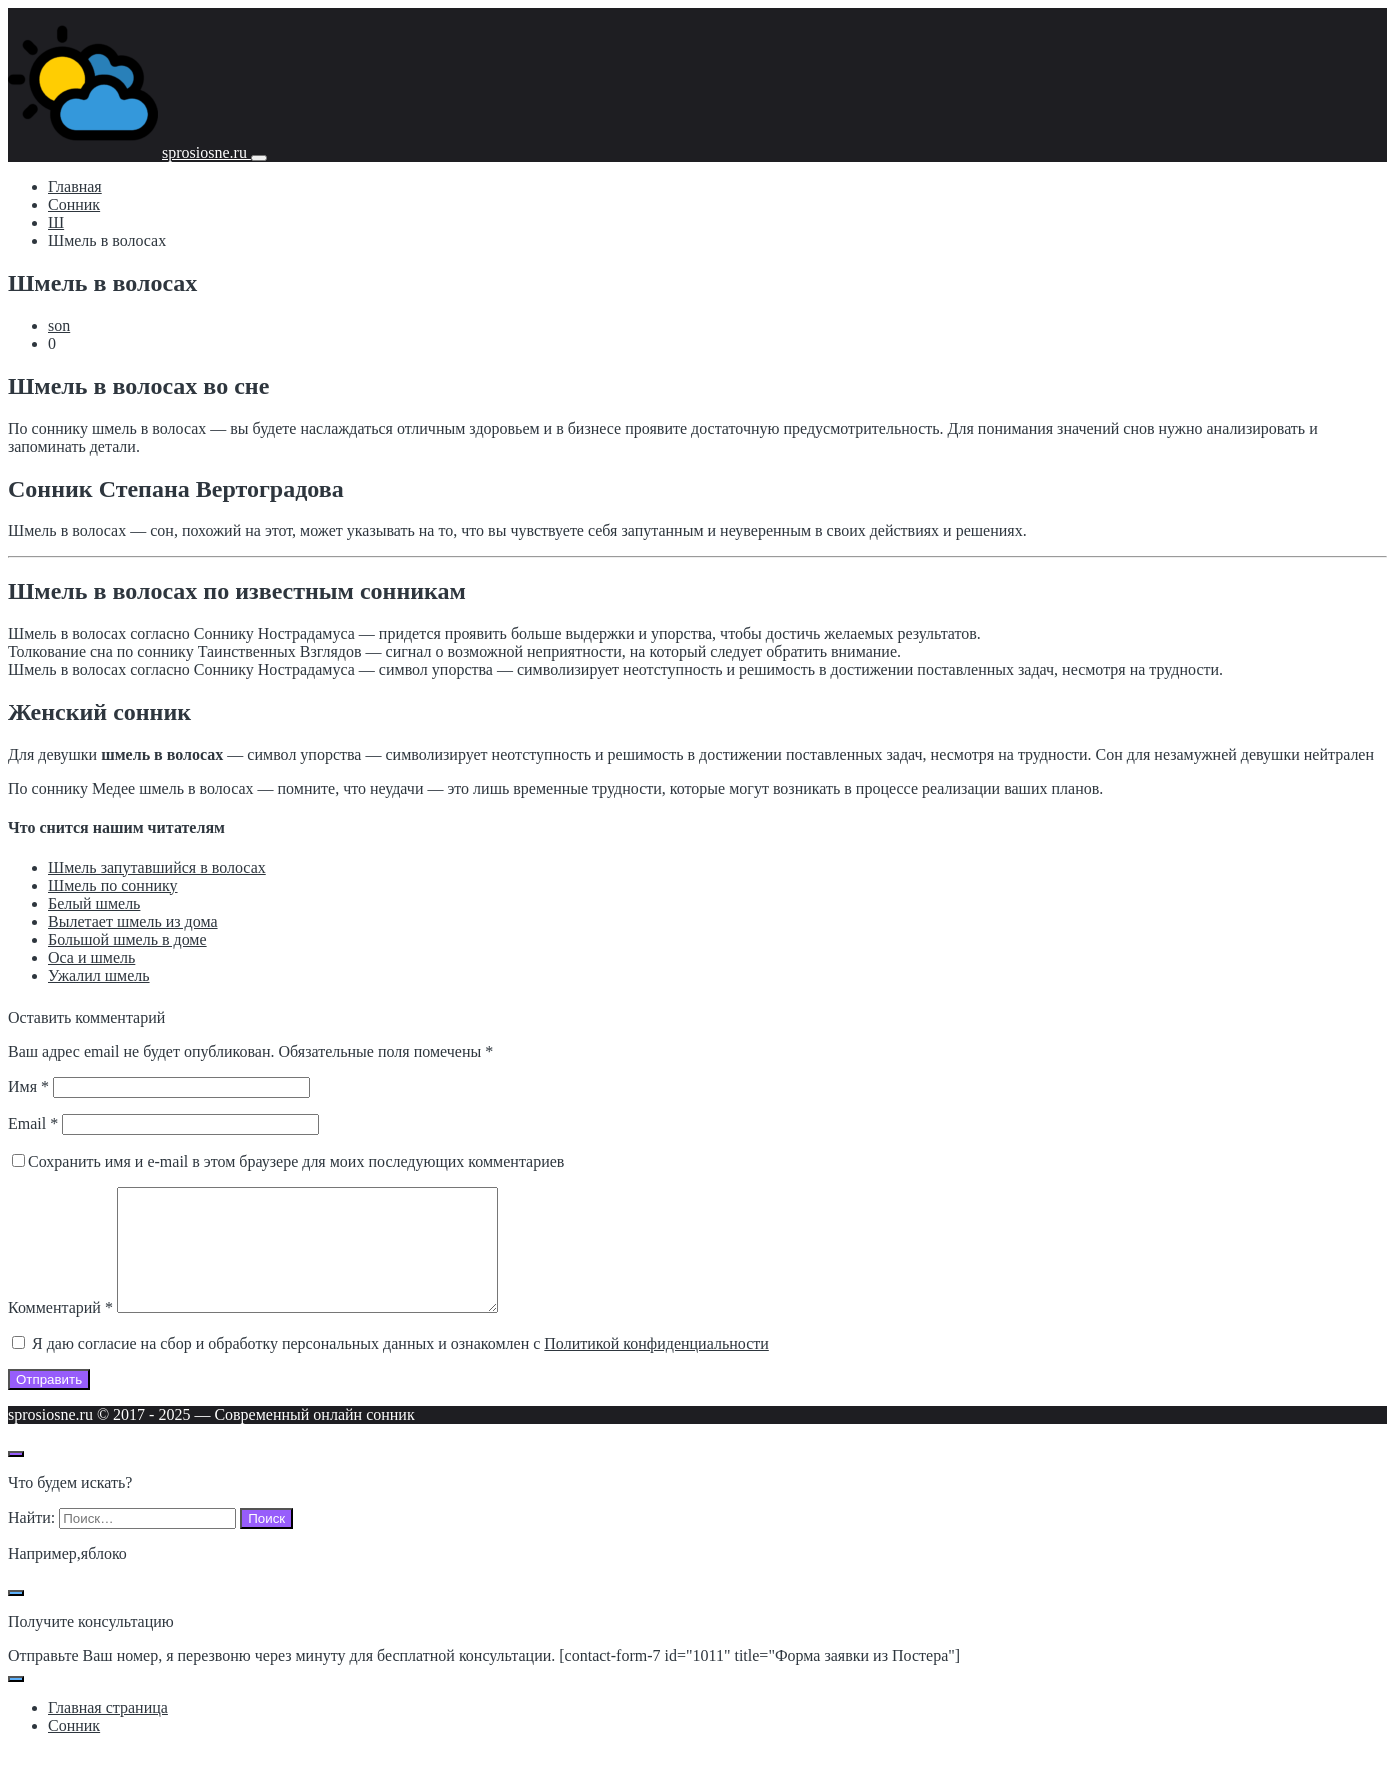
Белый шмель (94, 903)
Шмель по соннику (113, 885)
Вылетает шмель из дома (133, 921)
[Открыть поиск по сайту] (16, 1478)
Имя (28, 1086)
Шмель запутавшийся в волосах (157, 867)
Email (33, 1123)
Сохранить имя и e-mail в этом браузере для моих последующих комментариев (296, 1161)
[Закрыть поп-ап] (16, 1617)
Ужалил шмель (99, 975)
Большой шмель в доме (127, 939)
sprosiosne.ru (206, 152)
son (59, 325)
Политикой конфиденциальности (656, 1367)
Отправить (49, 1403)
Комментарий (60, 1331)
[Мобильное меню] (259, 158)
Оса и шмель (91, 957)
